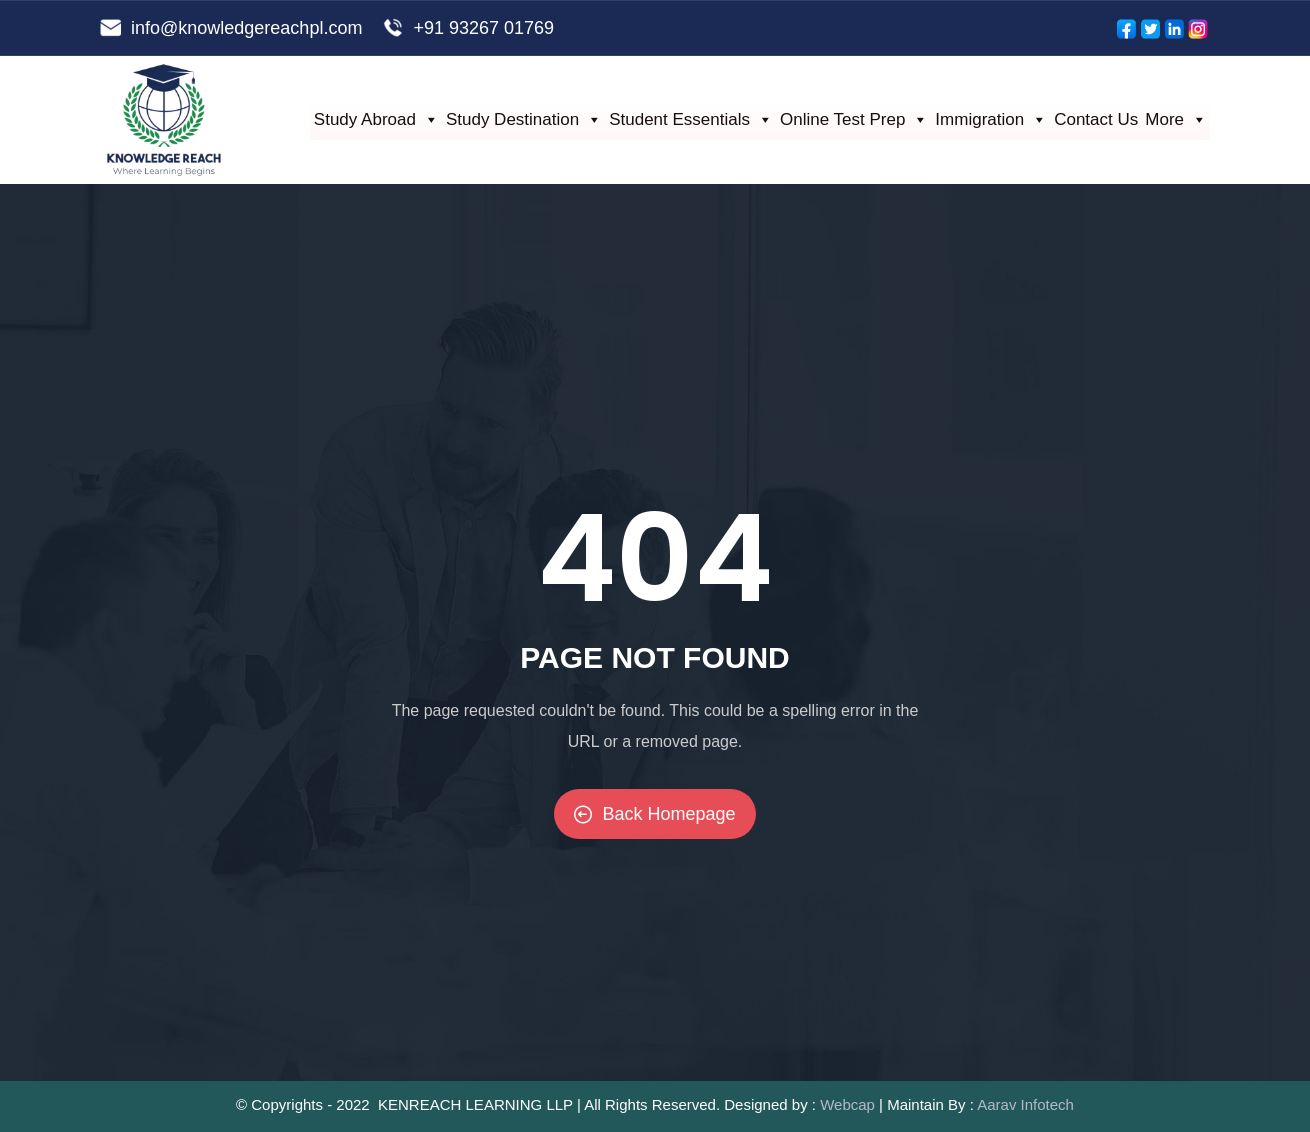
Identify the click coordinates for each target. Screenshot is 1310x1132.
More (1176, 119)
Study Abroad (376, 119)
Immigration (991, 119)
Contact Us (1096, 119)
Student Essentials (691, 119)
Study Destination (524, 119)
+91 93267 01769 (483, 28)
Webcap (847, 1104)
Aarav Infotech (1025, 1104)
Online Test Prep (854, 119)
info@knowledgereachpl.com (246, 28)
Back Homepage (654, 814)
